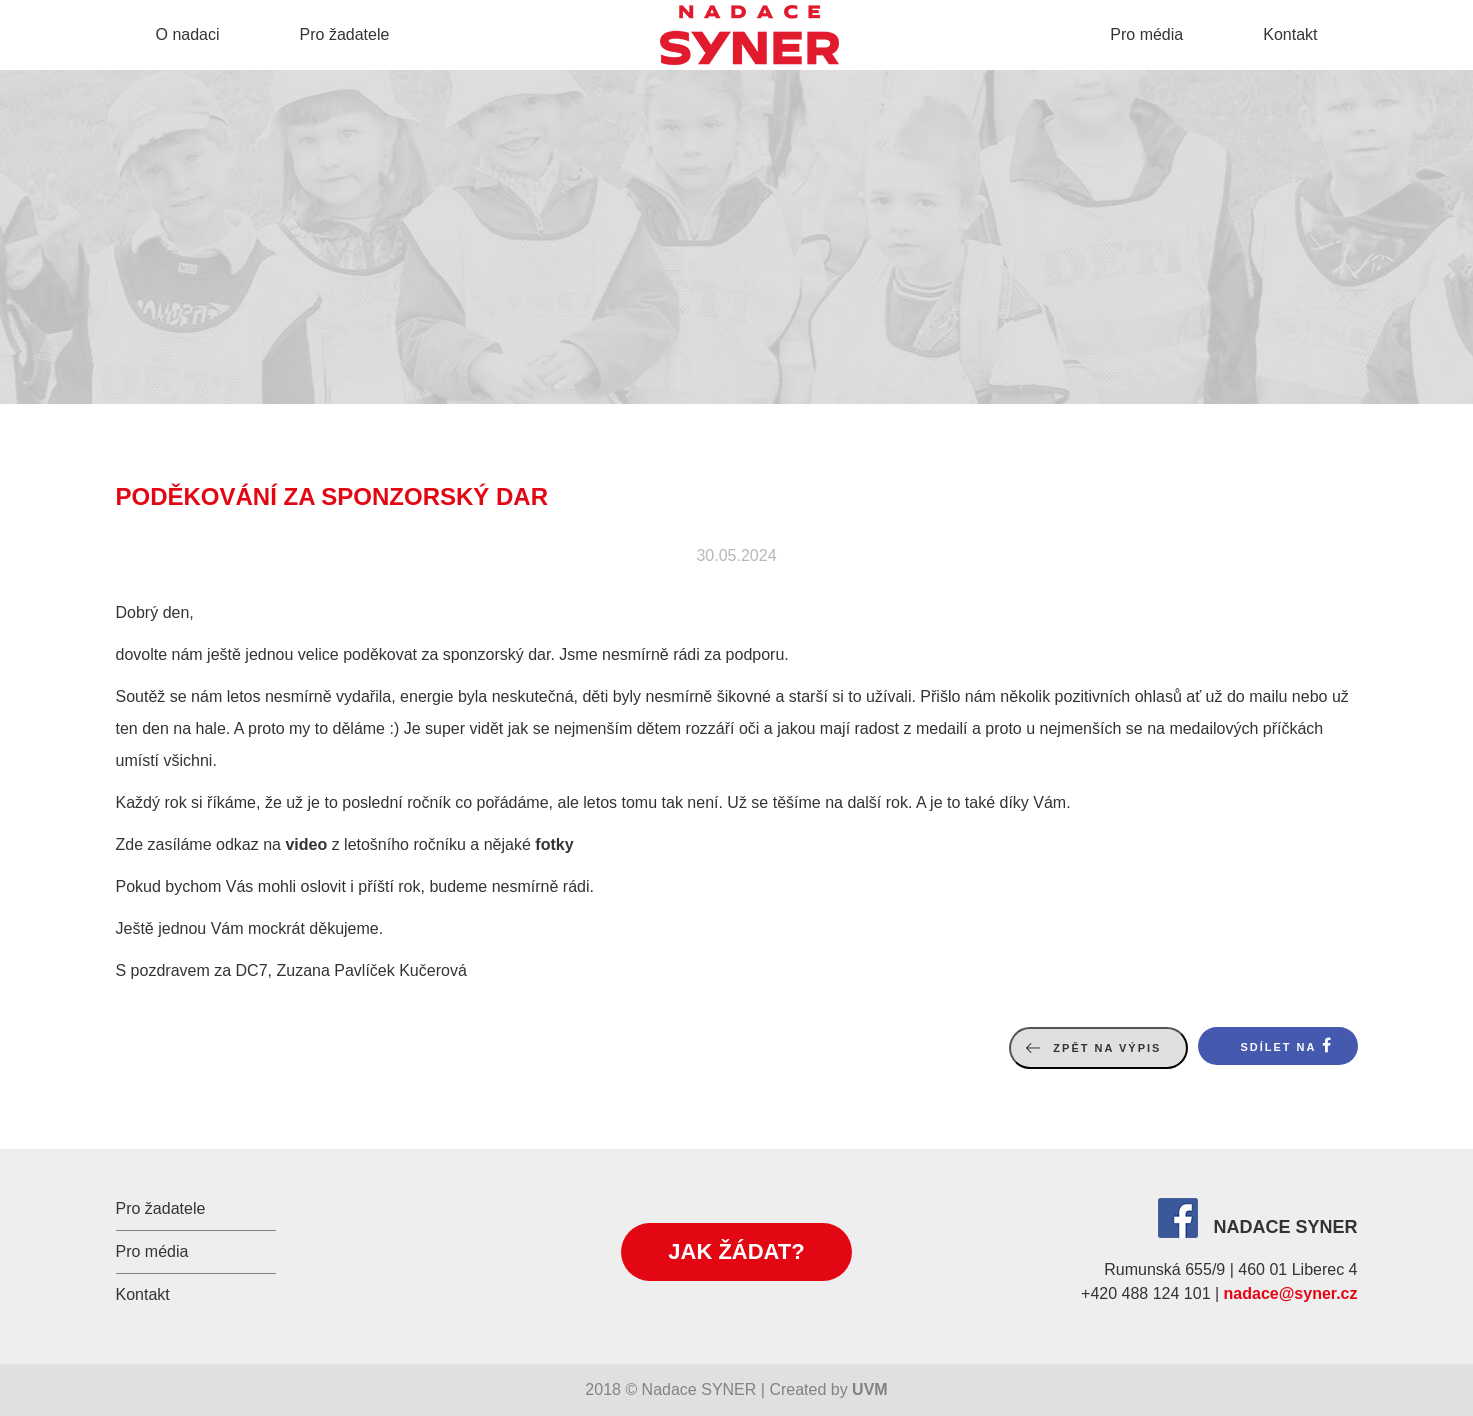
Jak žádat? (736, 1251)
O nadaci (188, 34)
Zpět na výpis (1107, 1048)
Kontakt (1290, 34)
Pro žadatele (345, 34)
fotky (554, 844)
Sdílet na (1278, 1047)
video (306, 844)
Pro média (1146, 34)
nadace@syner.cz (1291, 1293)
